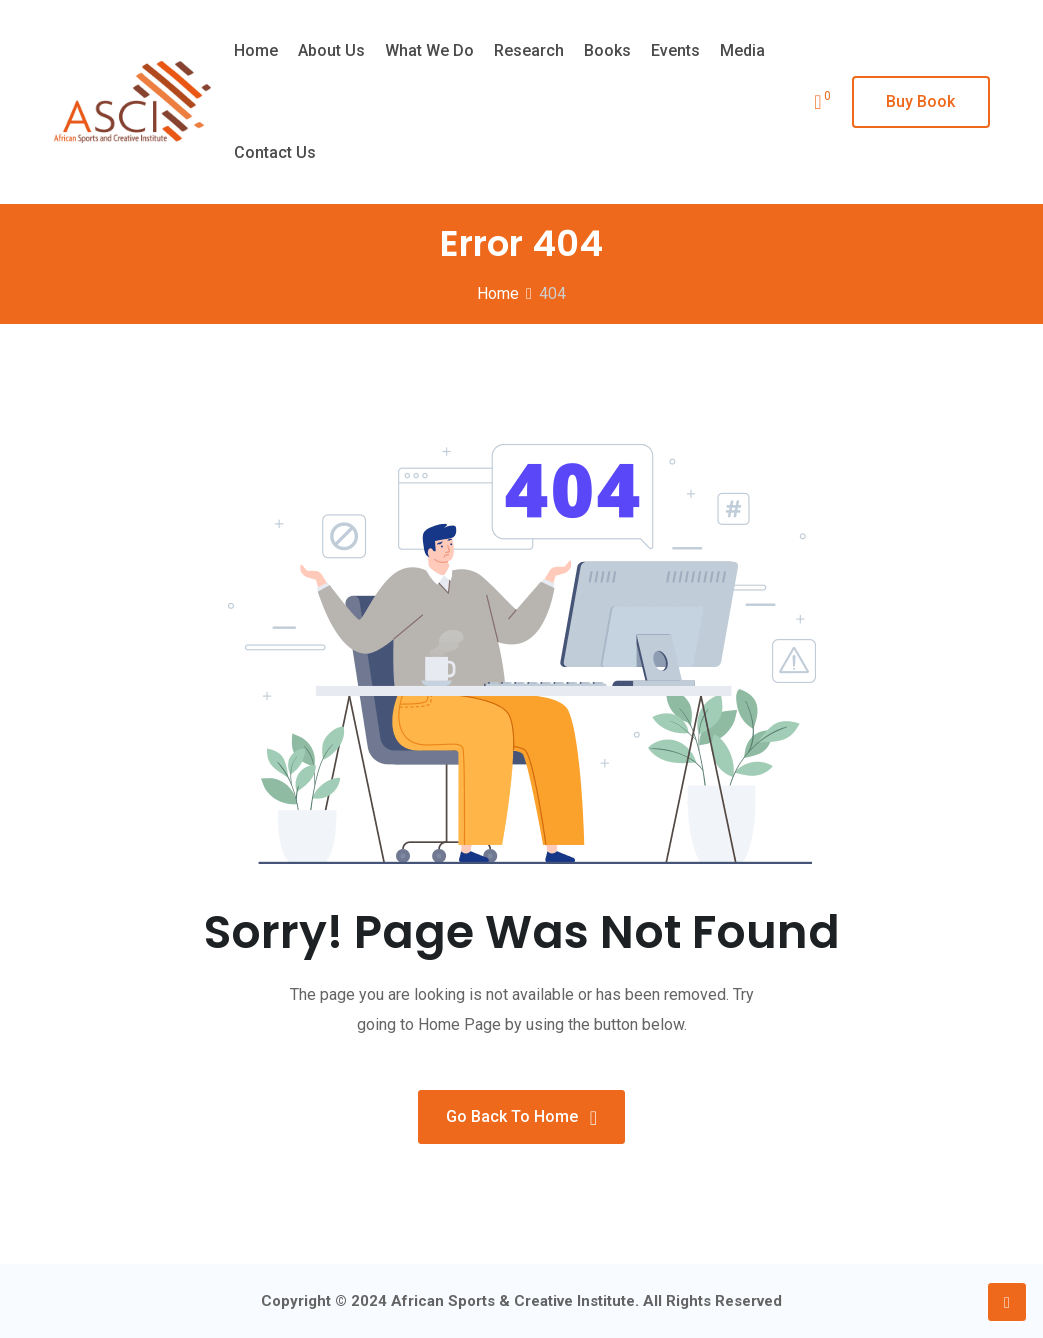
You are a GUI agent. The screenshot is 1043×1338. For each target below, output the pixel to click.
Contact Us (275, 152)
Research (529, 50)
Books (607, 50)
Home (256, 50)
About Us (331, 50)
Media (742, 50)
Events (675, 50)
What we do (429, 50)
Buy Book (920, 101)
